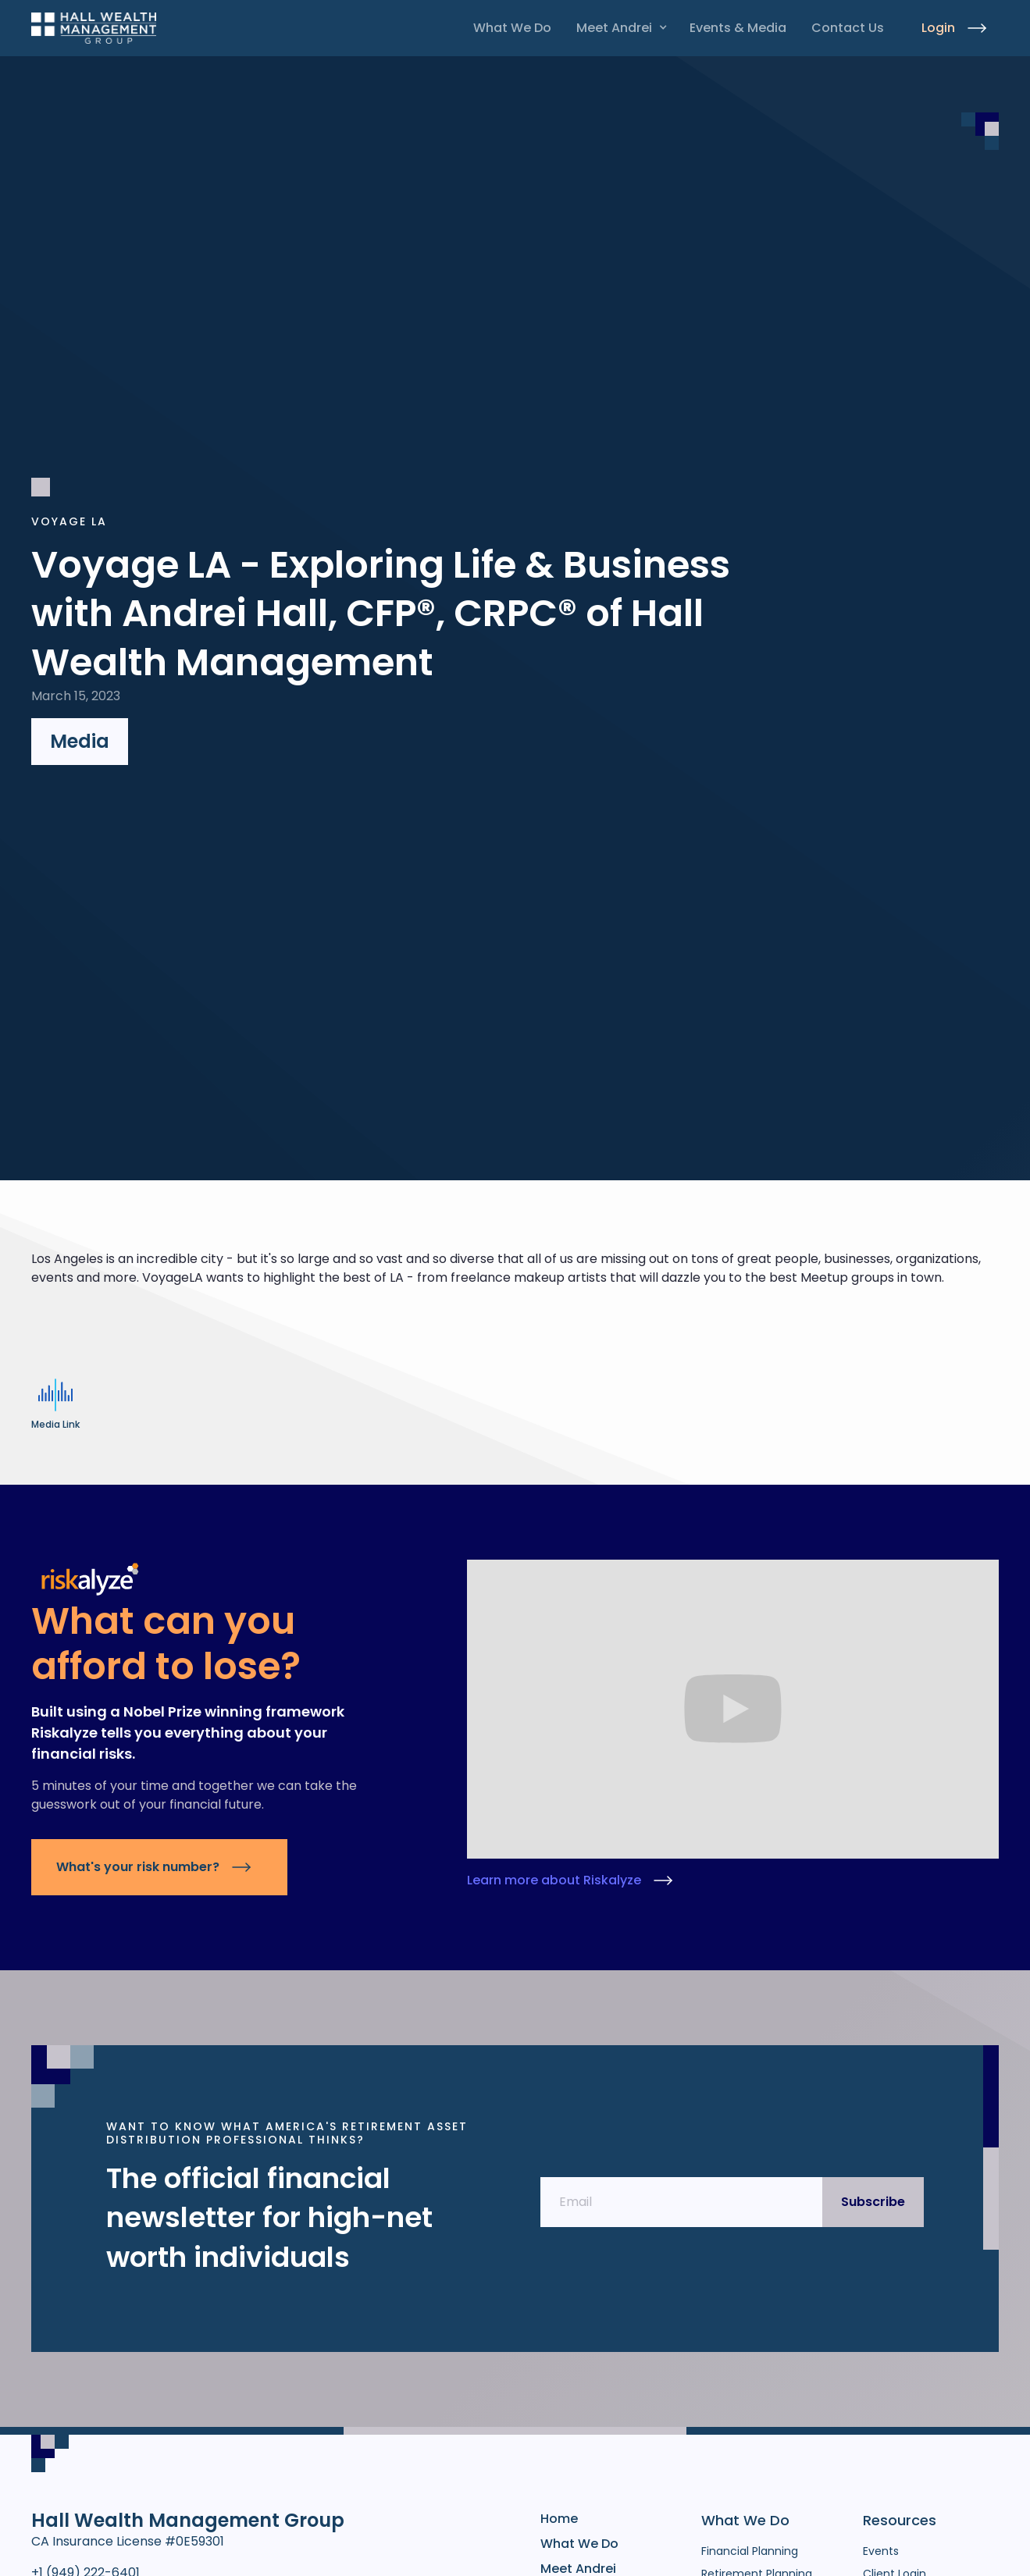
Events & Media (738, 28)
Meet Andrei (614, 28)
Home (559, 2519)
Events (881, 2551)
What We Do (512, 28)
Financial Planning (749, 2551)
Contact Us (847, 28)
